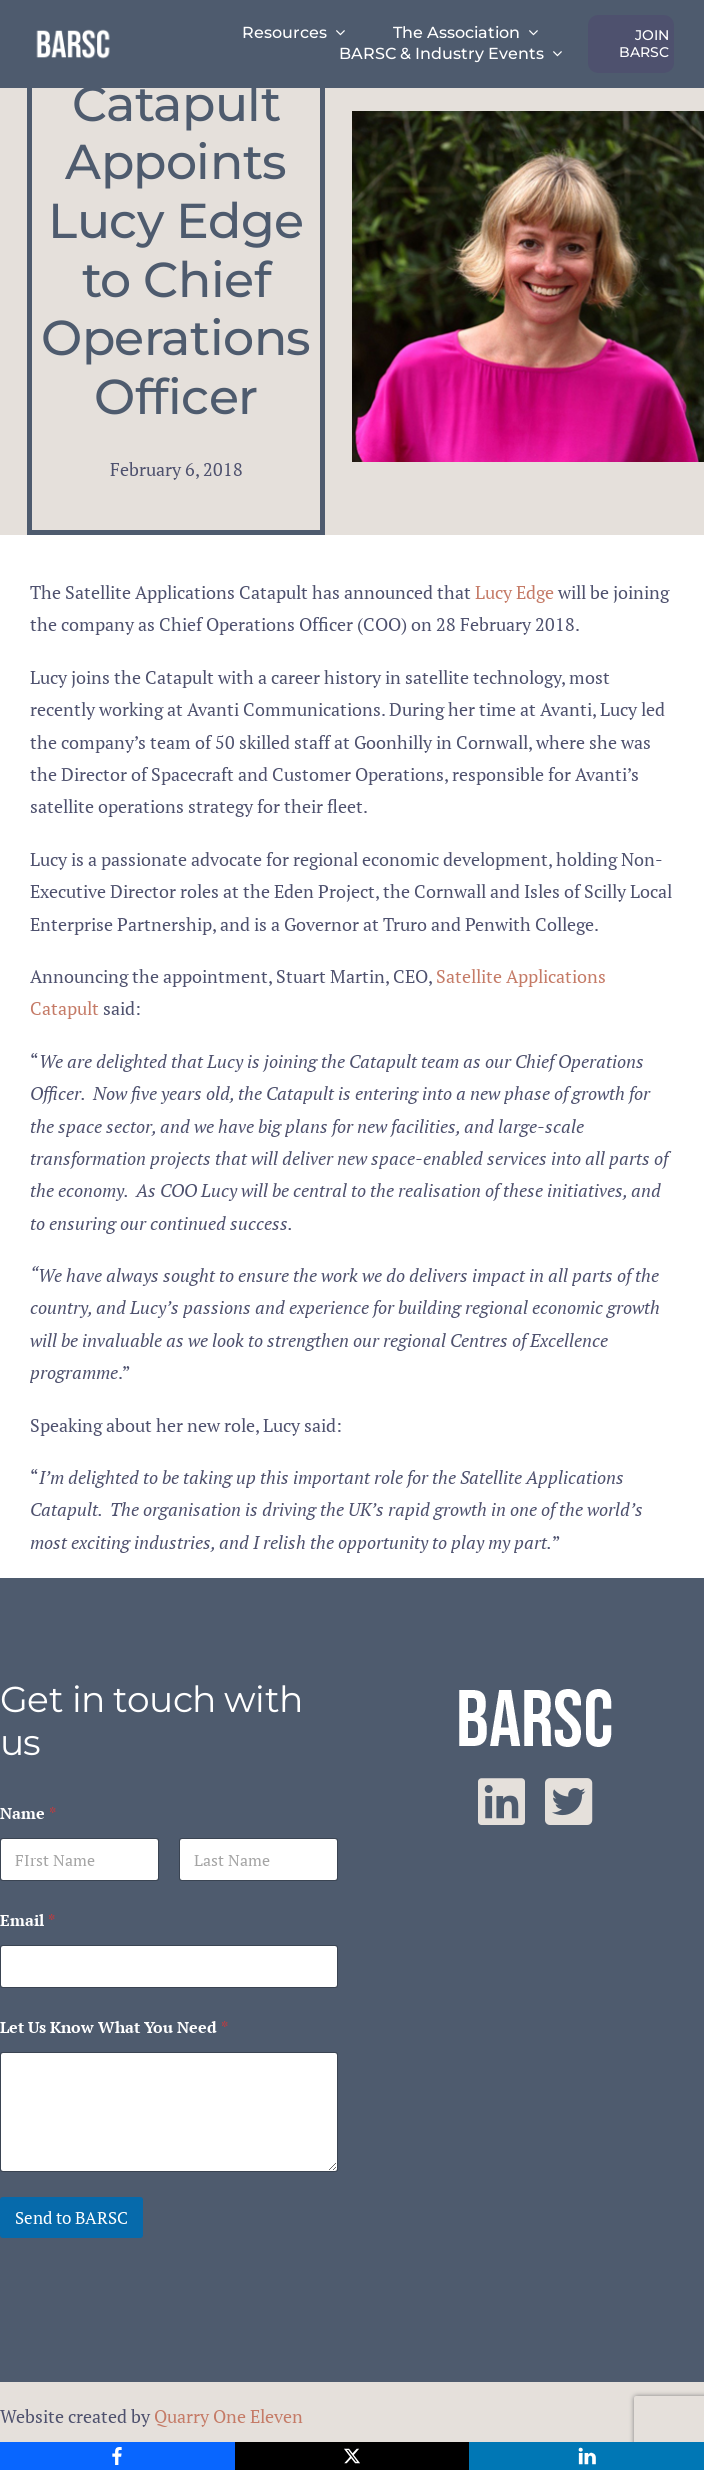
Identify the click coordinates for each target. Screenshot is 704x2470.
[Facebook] (117, 2456)
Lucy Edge (514, 592)
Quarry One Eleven (228, 2416)
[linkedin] (501, 1802)
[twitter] (568, 1802)
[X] (352, 2456)
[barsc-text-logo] (73, 34)
